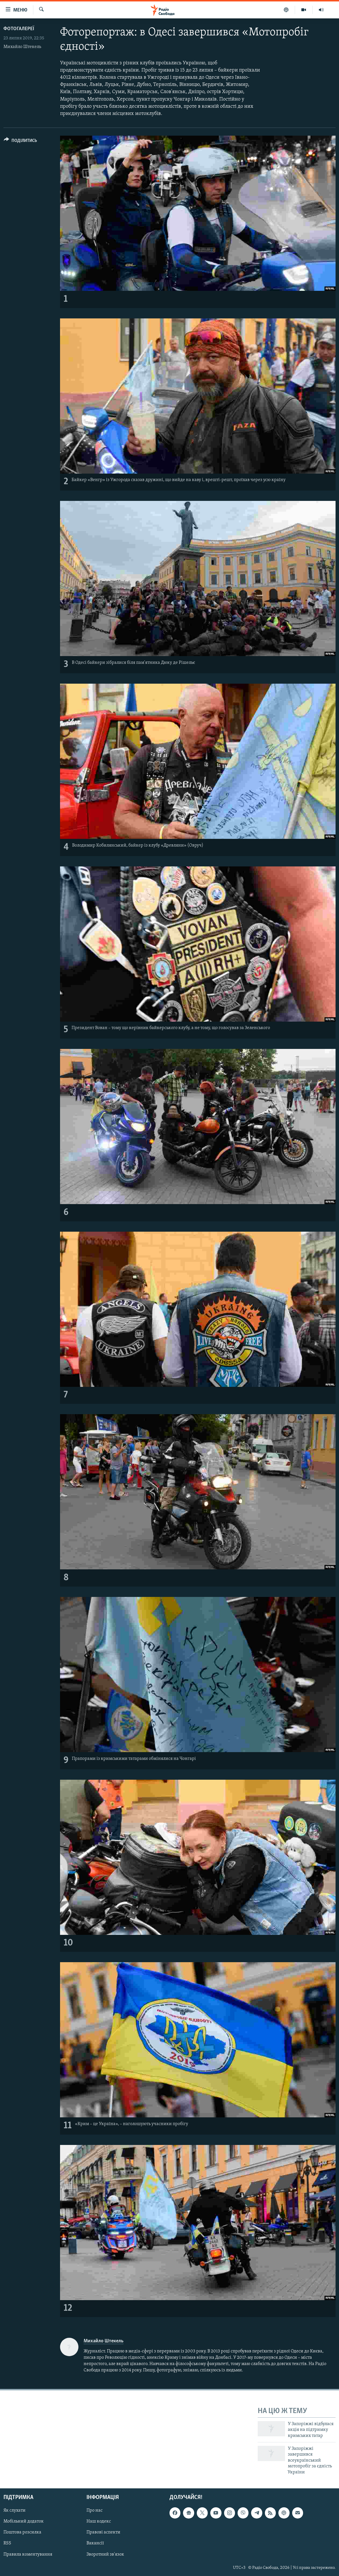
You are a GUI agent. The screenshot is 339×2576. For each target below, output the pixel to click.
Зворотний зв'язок (105, 2554)
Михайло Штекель (22, 47)
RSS (7, 2543)
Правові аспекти (103, 2532)
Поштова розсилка (22, 2532)
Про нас (94, 2510)
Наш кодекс (98, 2521)
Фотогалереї (18, 29)
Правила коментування (27, 2554)
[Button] (20, 141)
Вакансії (95, 2543)
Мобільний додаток (23, 2521)
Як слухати (14, 2510)
